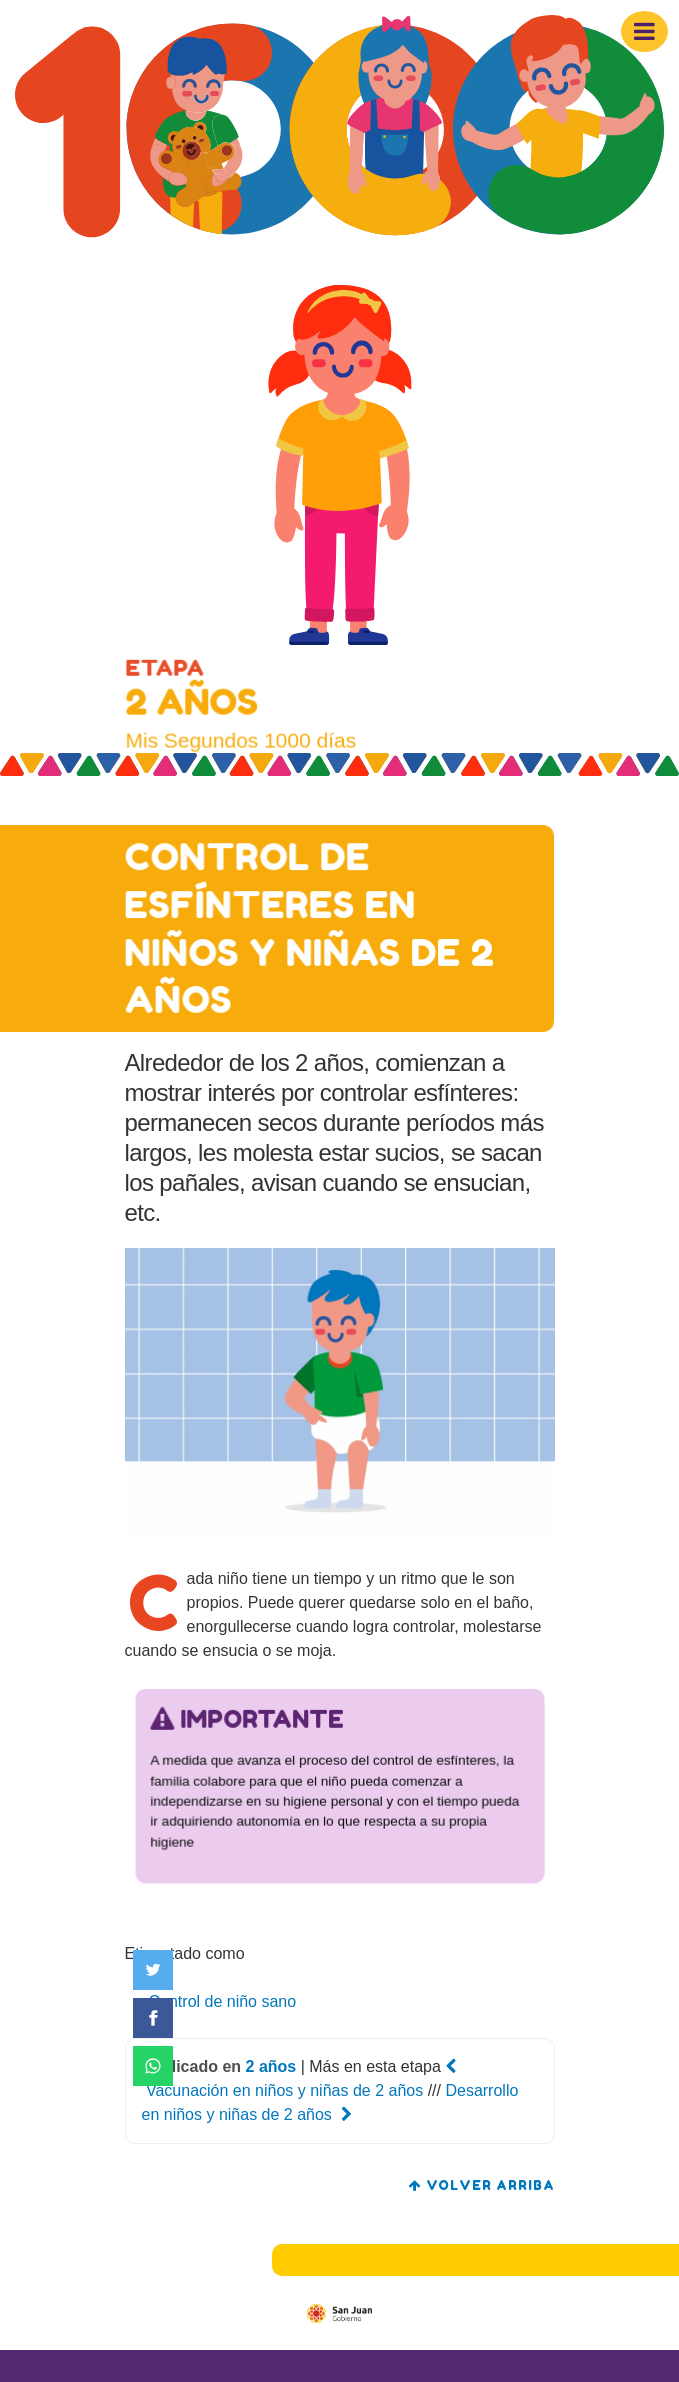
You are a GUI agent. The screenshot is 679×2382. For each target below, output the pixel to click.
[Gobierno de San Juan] (339, 2313)
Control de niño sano (223, 2001)
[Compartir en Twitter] (153, 1970)
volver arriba (482, 2185)
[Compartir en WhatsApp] (153, 2066)
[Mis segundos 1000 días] (339, 130)
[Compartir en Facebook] (153, 2018)
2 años (271, 2066)
